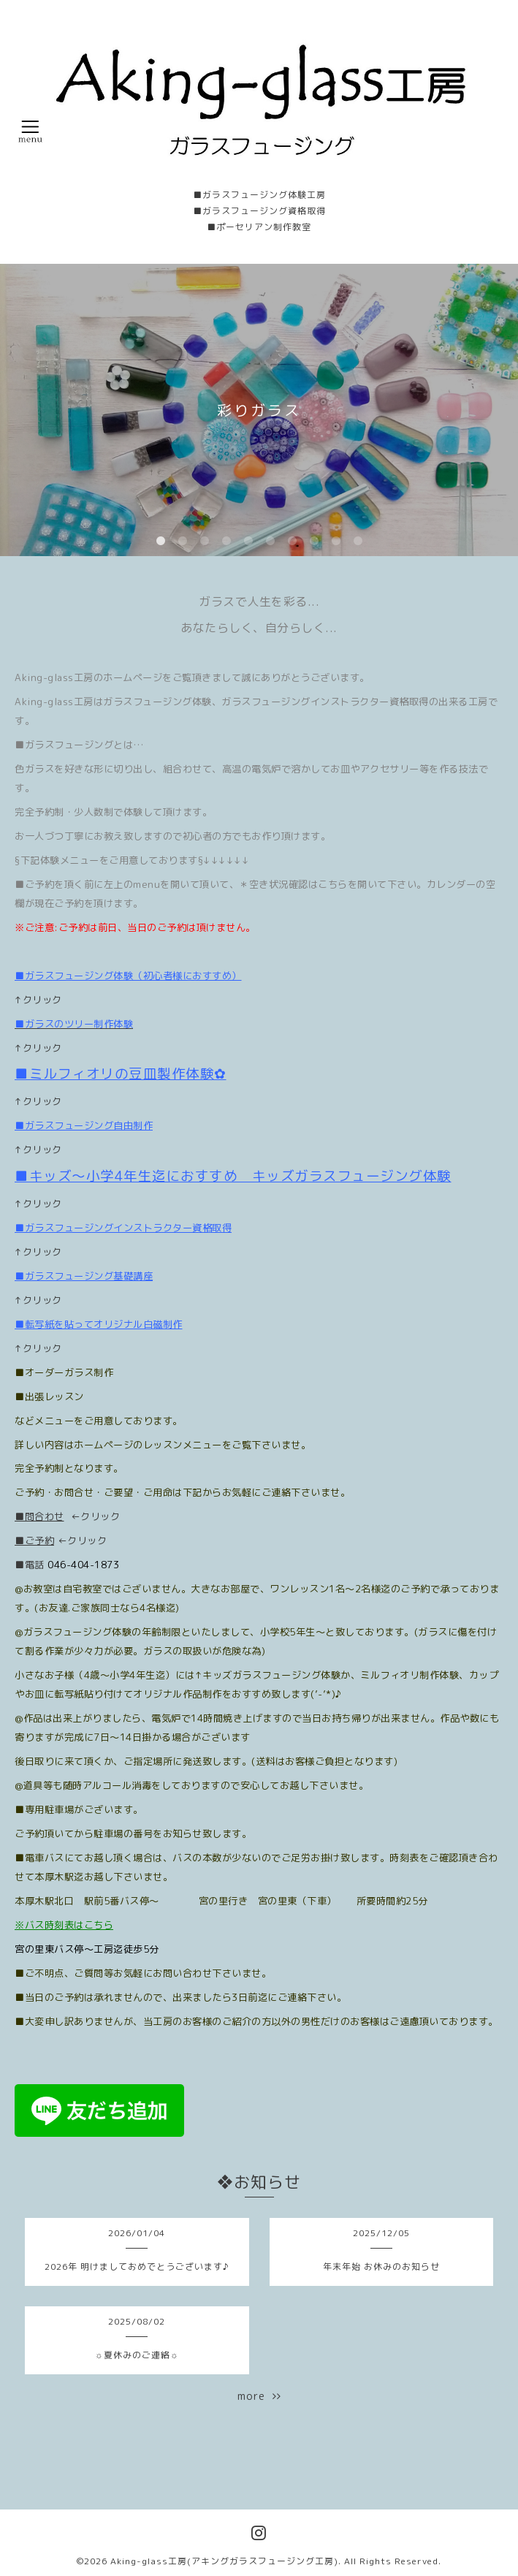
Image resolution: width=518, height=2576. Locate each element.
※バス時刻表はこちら (64, 1924)
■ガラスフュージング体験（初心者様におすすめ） (128, 975)
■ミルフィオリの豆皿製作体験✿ (120, 1073)
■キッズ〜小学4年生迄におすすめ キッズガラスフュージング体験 (233, 1175)
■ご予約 (34, 1540)
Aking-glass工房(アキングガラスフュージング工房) (224, 2561)
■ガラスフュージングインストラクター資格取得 (123, 1227)
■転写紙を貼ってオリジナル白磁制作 (99, 1324)
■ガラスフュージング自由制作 (84, 1125)
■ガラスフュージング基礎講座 (84, 1276)
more (259, 2396)
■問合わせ (39, 1516)
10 (358, 541)
